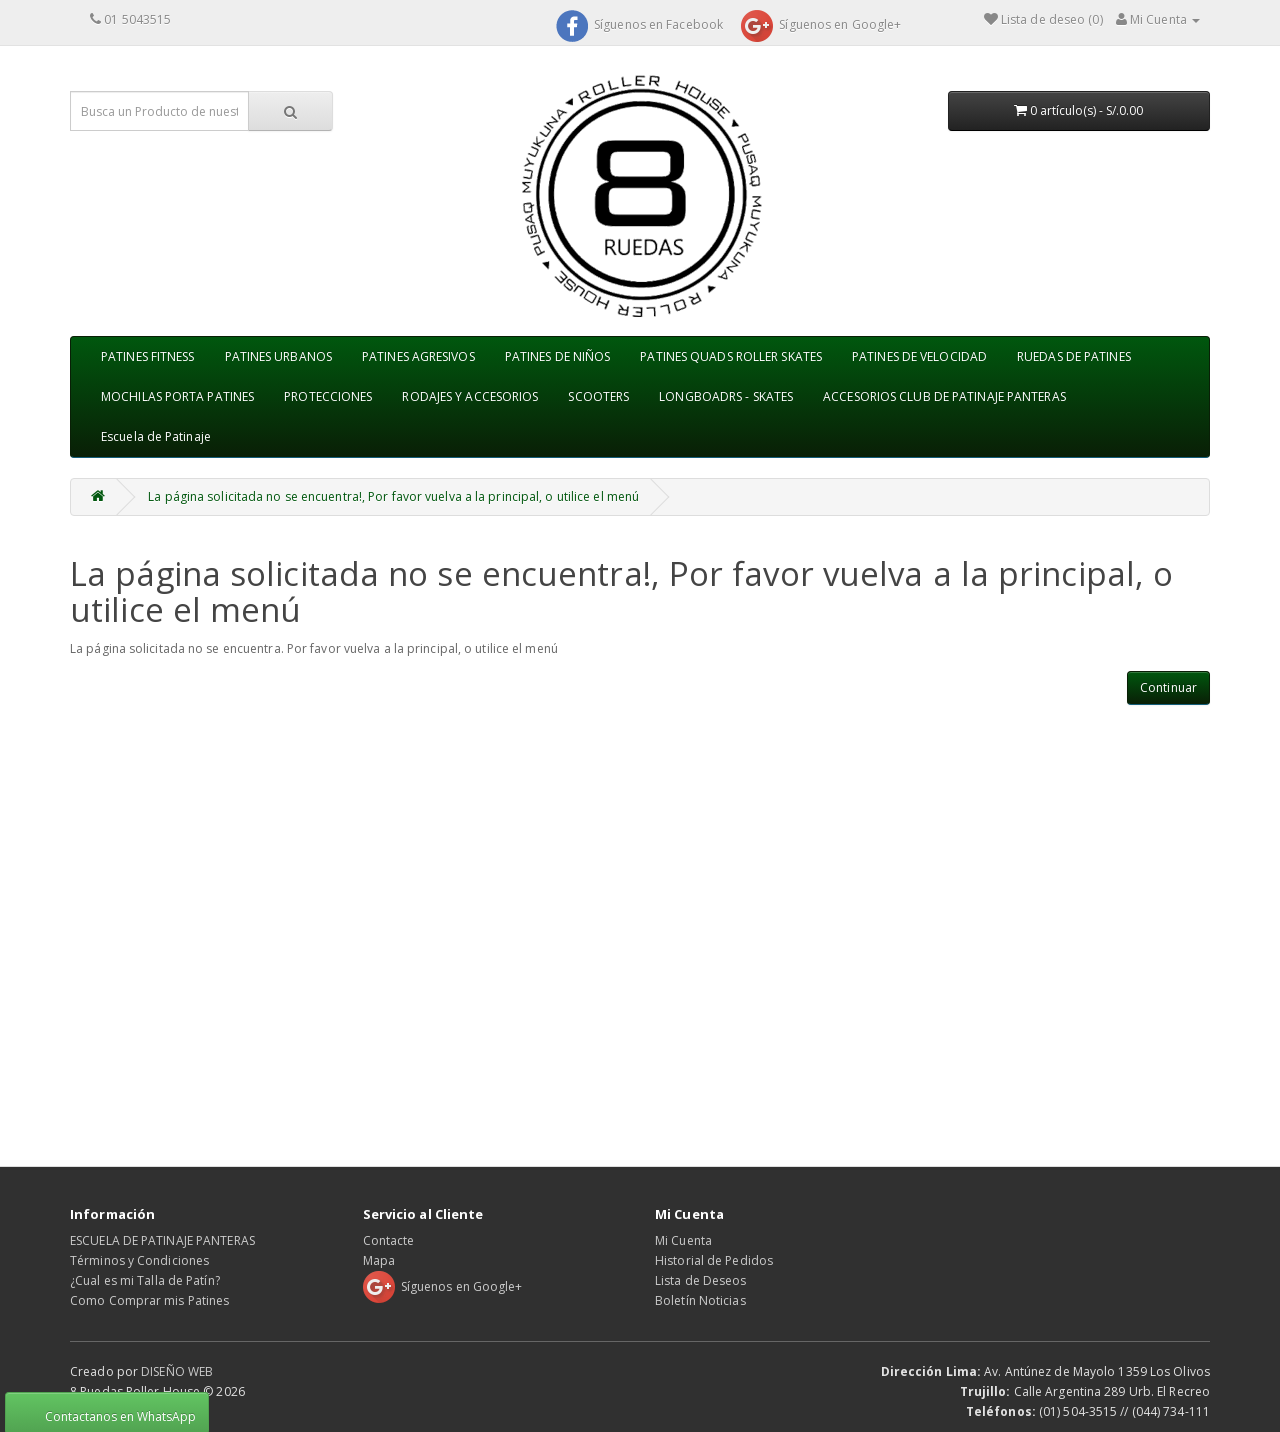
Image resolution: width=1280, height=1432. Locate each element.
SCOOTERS (598, 396)
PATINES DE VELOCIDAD (919, 356)
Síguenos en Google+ (821, 24)
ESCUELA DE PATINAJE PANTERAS (162, 1240)
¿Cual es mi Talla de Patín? (145, 1280)
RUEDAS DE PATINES (1074, 356)
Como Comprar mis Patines (149, 1300)
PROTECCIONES (328, 396)
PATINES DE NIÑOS (558, 356)
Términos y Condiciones (139, 1260)
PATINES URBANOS (279, 356)
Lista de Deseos (701, 1280)
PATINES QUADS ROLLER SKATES (731, 356)
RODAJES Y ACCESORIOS (470, 396)
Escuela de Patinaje (156, 436)
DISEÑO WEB (177, 1371)
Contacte (389, 1240)
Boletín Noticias (700, 1300)
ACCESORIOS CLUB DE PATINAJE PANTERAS (944, 396)
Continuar (1168, 687)
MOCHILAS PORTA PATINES (177, 396)
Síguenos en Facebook (639, 24)
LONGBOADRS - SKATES (726, 396)
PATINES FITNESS (148, 356)
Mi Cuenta (683, 1240)
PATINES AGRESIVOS (418, 356)
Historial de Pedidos (714, 1260)
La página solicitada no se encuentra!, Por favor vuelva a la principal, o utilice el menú (393, 496)
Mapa (379, 1260)
